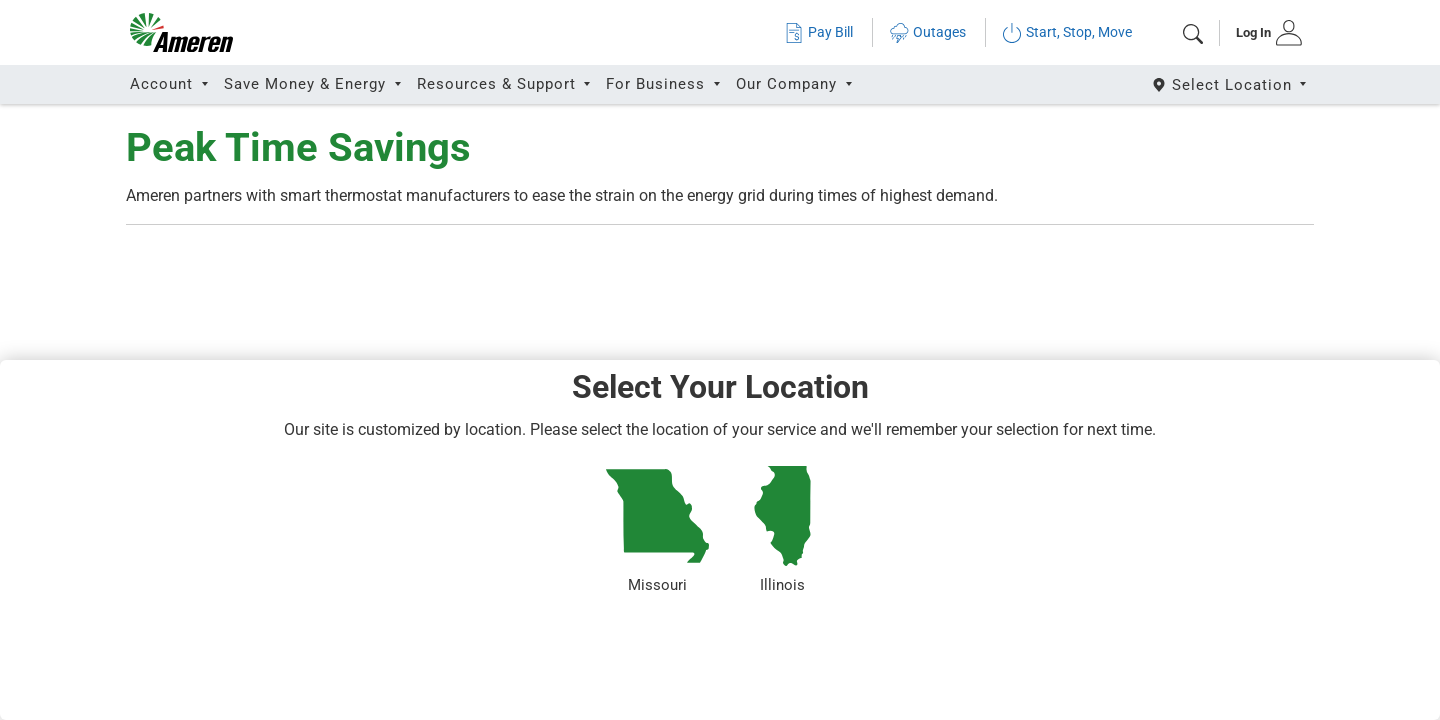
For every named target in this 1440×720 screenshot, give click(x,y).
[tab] (1262, 33)
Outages (927, 32)
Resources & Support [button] (499, 84)
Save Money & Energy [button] (307, 84)
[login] (1262, 33)
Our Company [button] (789, 84)
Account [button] (164, 84)
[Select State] (1230, 84)
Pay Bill (818, 32)
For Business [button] (658, 84)
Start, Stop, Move (1067, 32)
